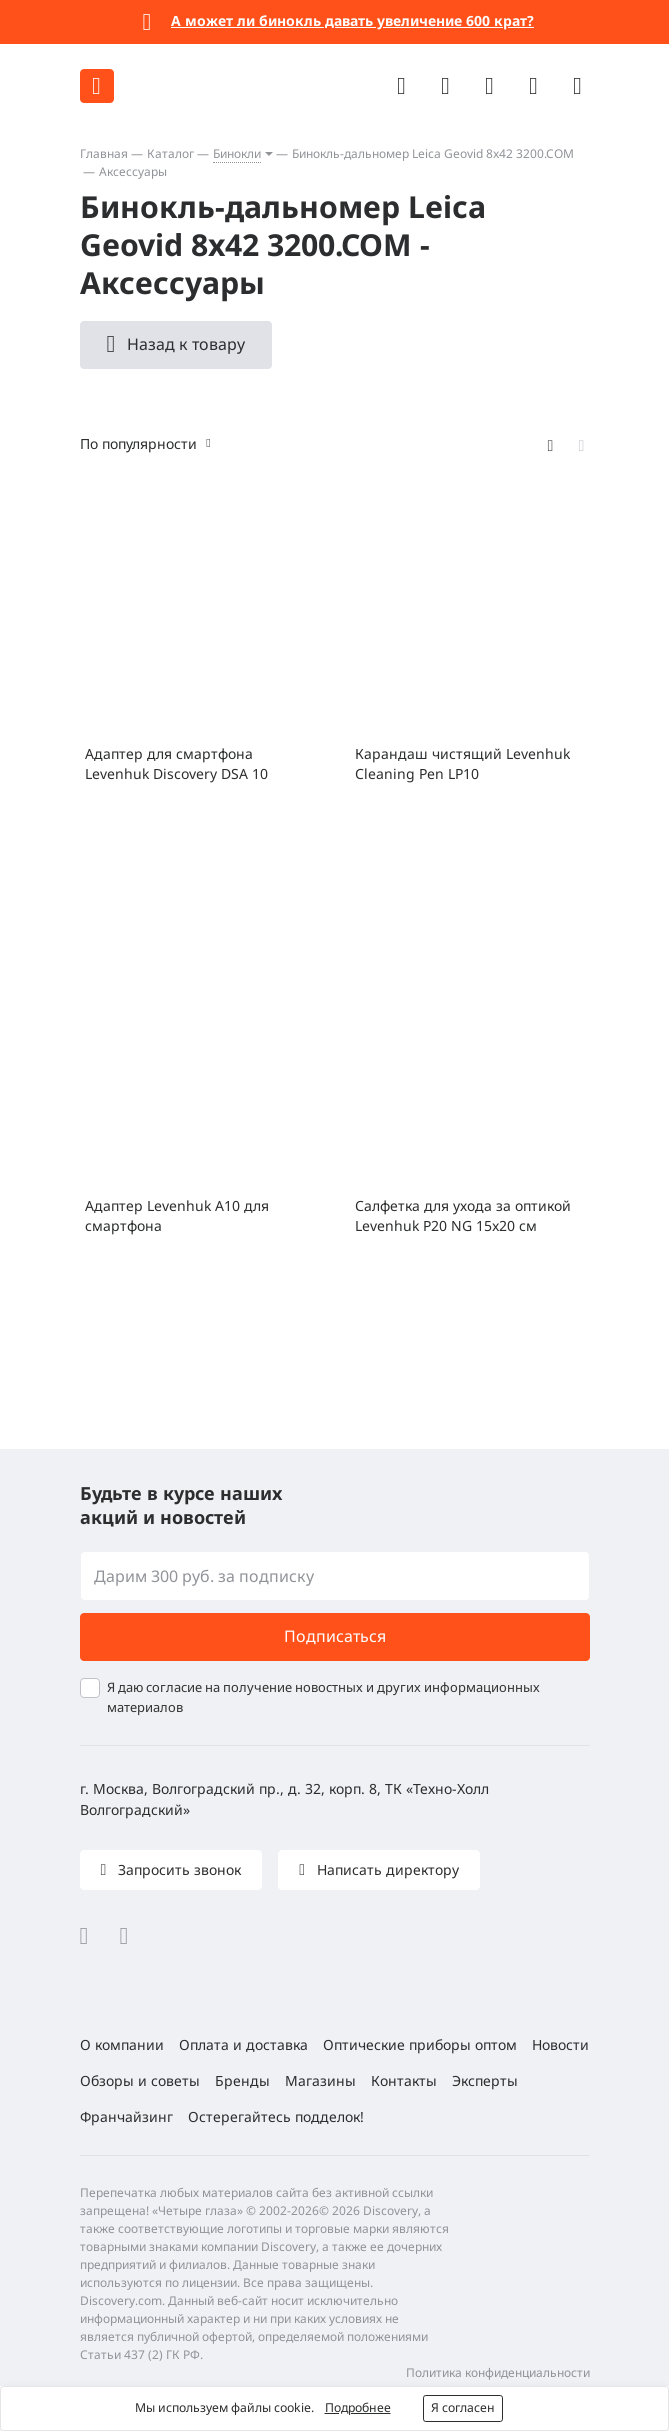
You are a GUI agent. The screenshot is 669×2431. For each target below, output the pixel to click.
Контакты (404, 2080)
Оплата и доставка (243, 2044)
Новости (560, 2044)
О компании (122, 2044)
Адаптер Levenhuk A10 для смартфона (177, 1215)
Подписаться (335, 1636)
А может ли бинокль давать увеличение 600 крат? (352, 20)
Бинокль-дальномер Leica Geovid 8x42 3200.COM (433, 153)
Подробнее (358, 2407)
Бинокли (237, 153)
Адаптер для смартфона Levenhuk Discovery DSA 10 (176, 763)
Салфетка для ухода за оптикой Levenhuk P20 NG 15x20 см (463, 1215)
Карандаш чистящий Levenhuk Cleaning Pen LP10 (462, 763)
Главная (104, 153)
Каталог (170, 153)
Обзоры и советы (140, 2080)
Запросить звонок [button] (177, 1869)
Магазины (320, 2080)
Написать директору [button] (386, 1869)
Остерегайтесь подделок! (276, 2116)
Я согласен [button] (463, 2407)
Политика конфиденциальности (498, 2372)
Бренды (242, 2080)
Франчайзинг (126, 2116)
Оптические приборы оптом (420, 2044)
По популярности (138, 443)
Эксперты (485, 2080)
